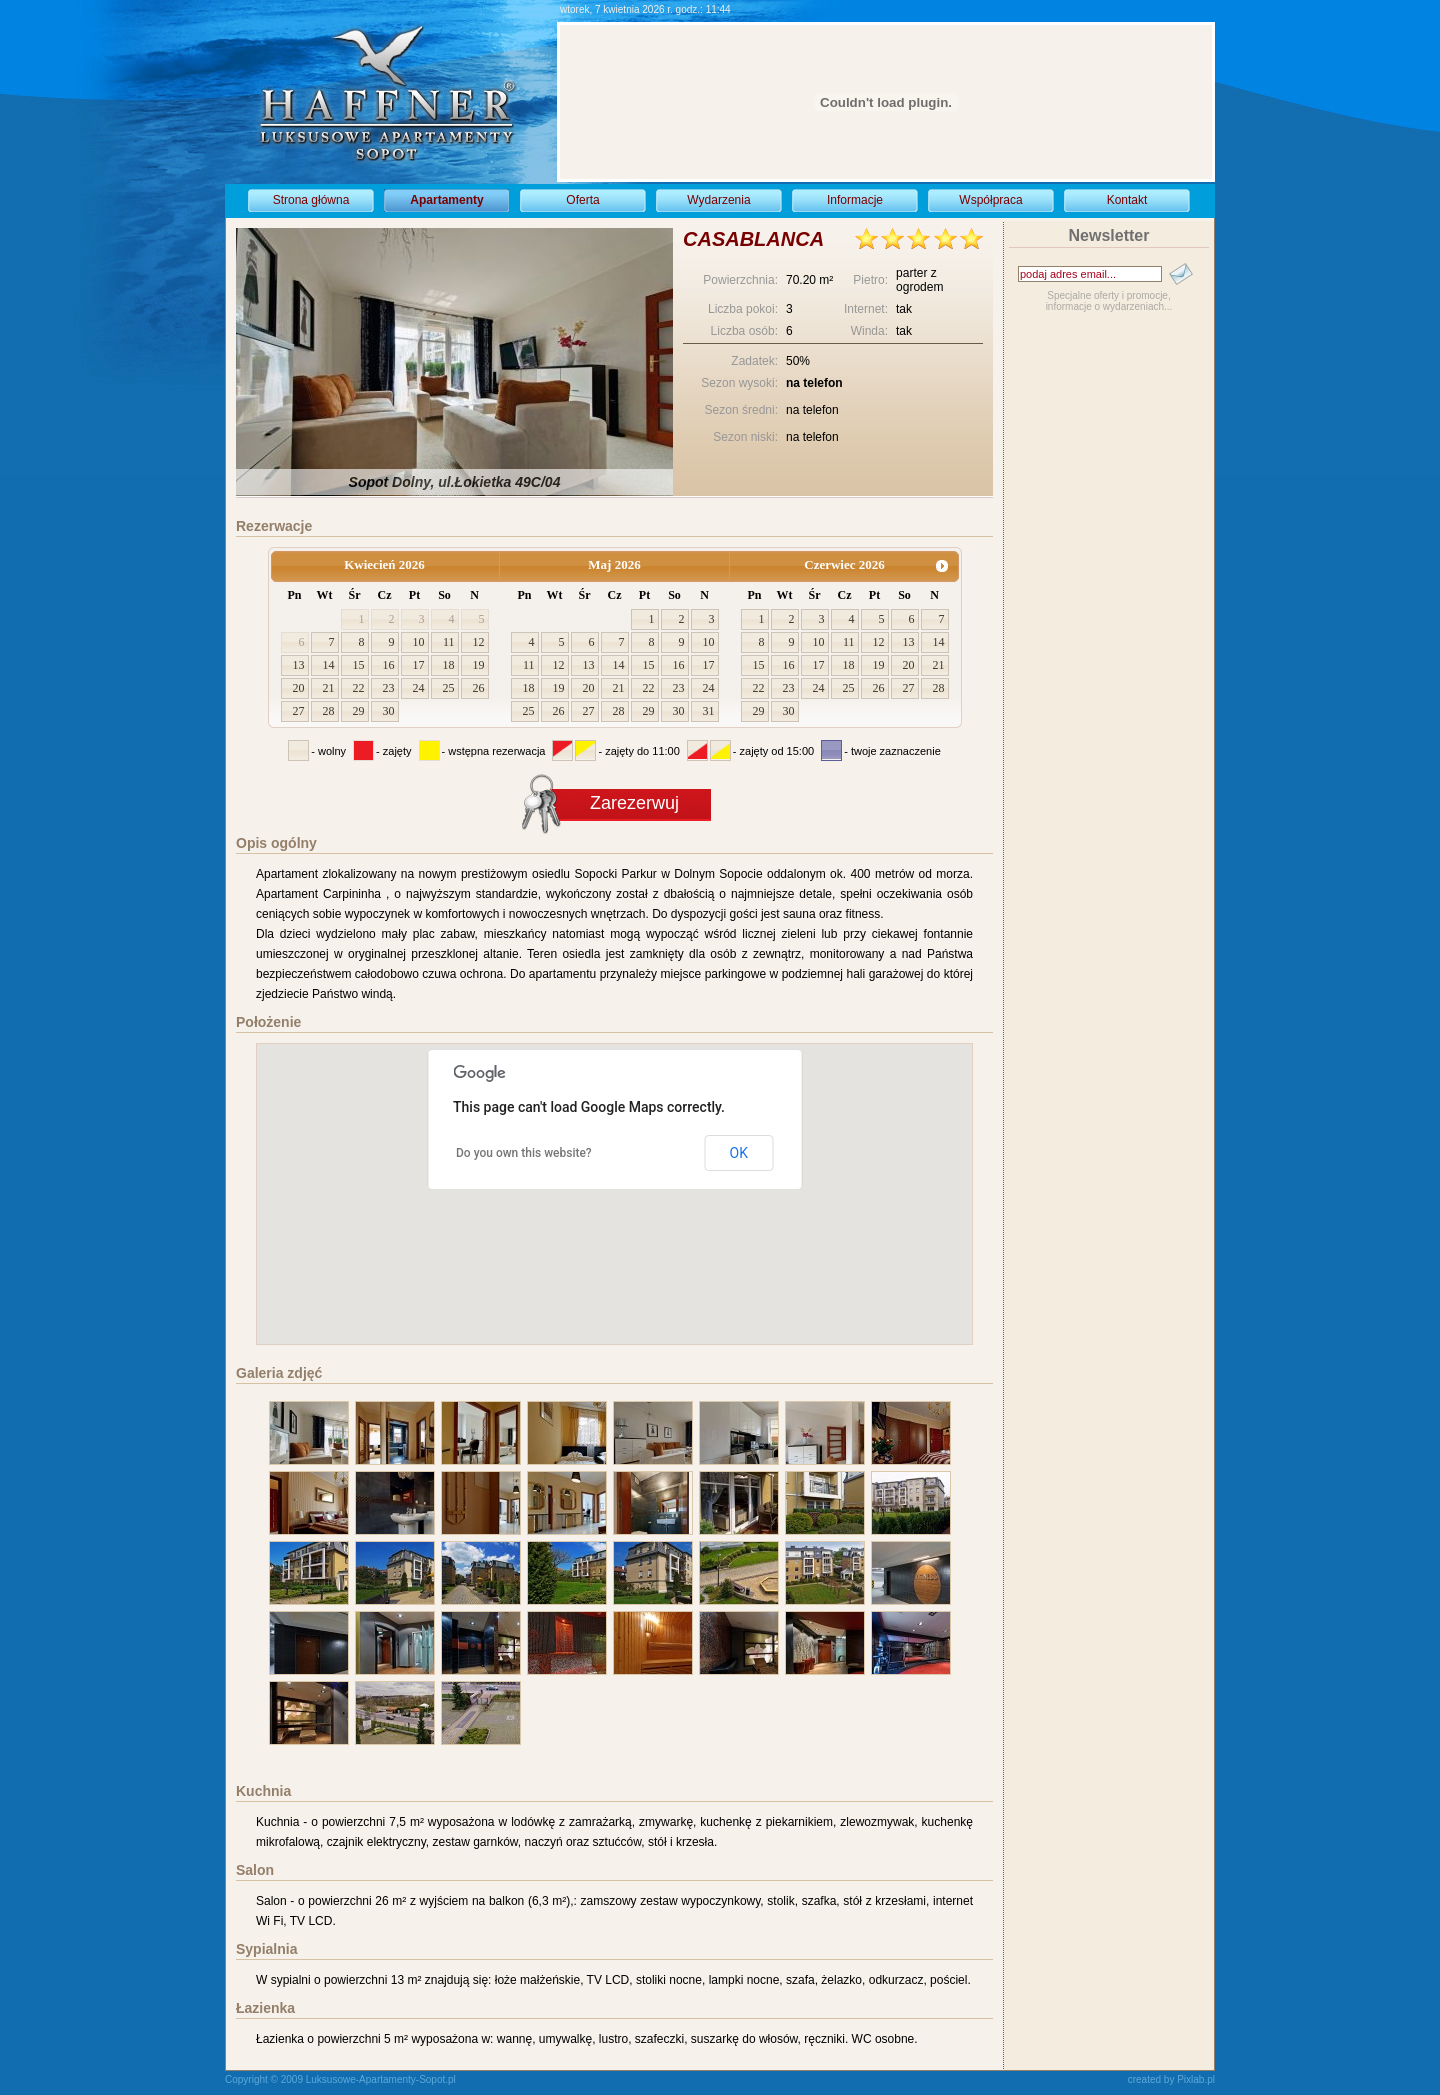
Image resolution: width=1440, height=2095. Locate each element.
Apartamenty (446, 200)
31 (709, 711)
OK (739, 1153)
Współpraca (990, 200)
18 (449, 665)
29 (359, 711)
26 (479, 688)
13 (299, 665)
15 (359, 665)
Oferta (582, 200)
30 (389, 711)
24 (419, 688)
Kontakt (1127, 200)
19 (479, 665)
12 (479, 642)
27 (299, 711)
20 (299, 688)
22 (359, 688)
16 (389, 665)
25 (449, 688)
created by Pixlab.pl (1171, 2079)
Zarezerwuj (634, 803)
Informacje (855, 200)
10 (419, 642)
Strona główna (311, 200)
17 (419, 665)
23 (389, 688)
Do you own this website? (524, 1153)
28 (329, 711)
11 (449, 642)
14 (329, 665)
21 (329, 688)
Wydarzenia (718, 200)
